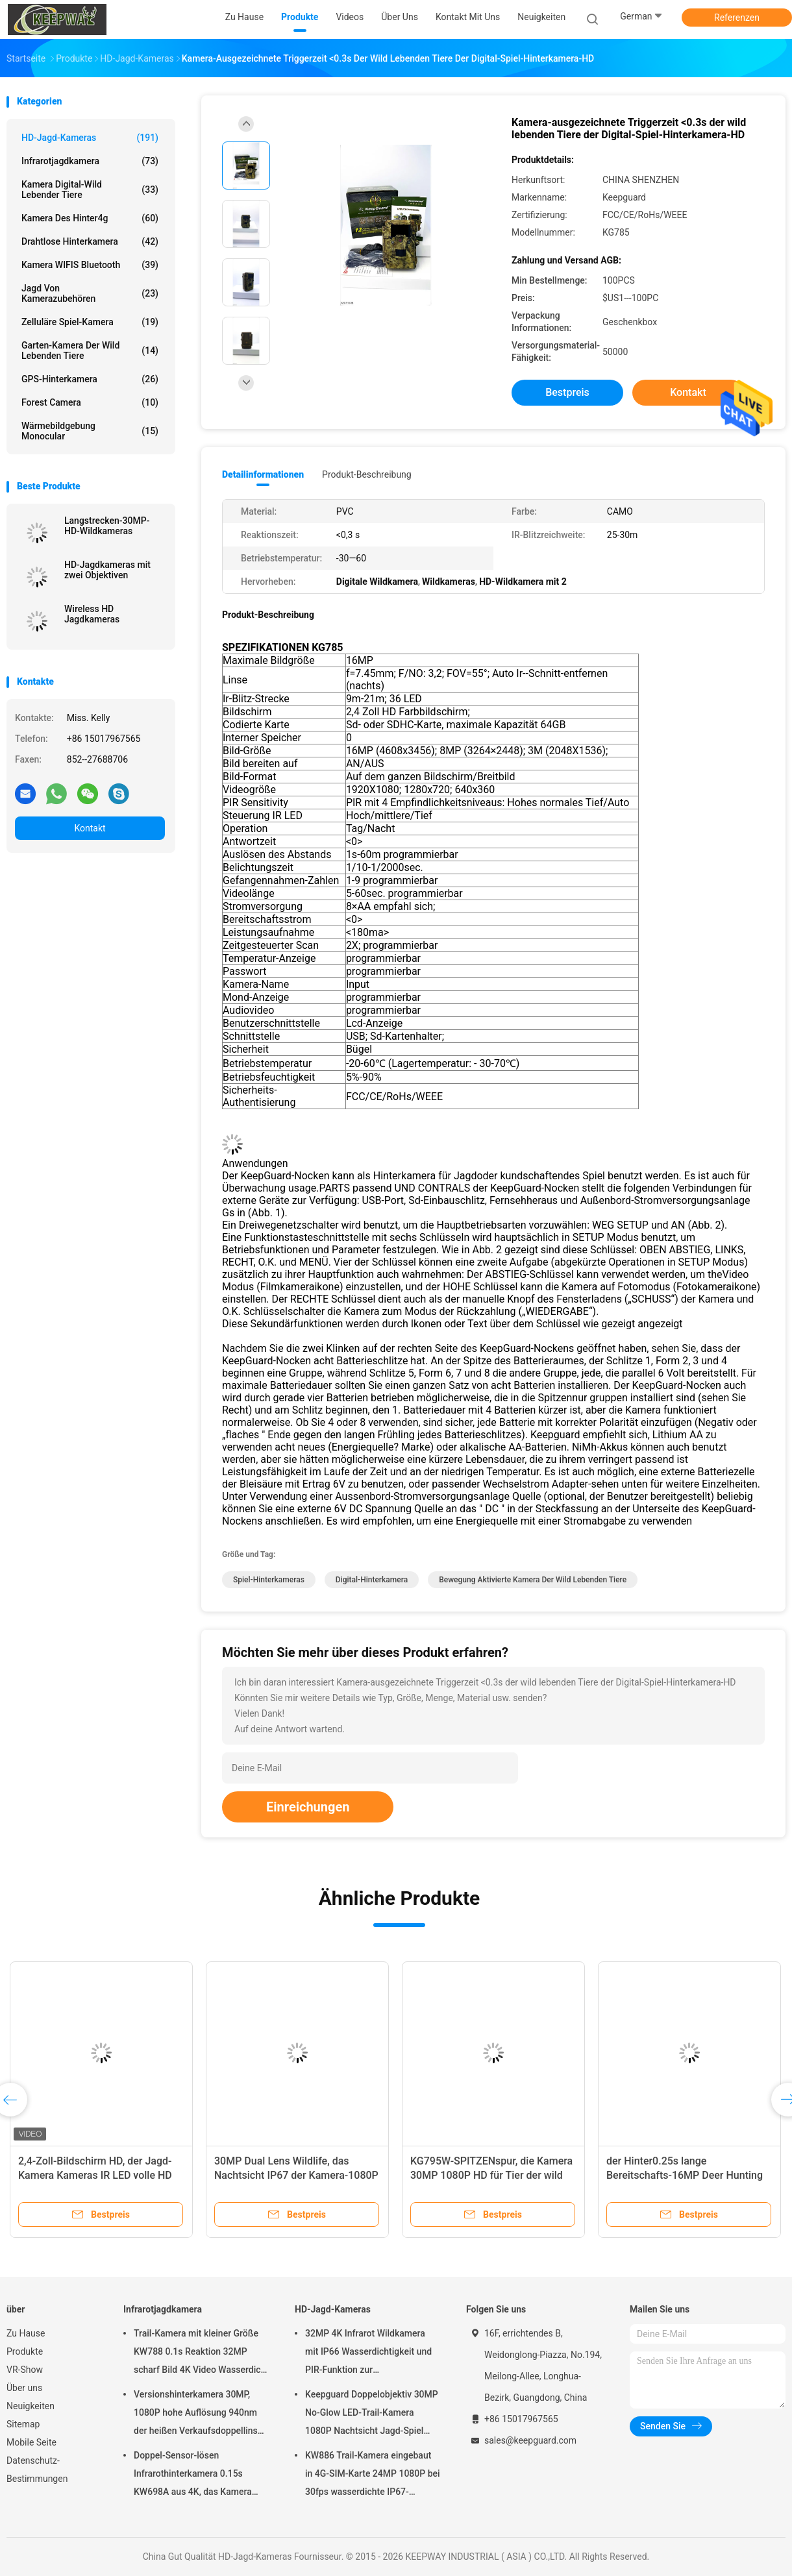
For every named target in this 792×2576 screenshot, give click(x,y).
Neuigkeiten (30, 2406)
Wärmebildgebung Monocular (89, 431)
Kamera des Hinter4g (89, 218)
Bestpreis (567, 392)
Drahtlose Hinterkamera (89, 241)
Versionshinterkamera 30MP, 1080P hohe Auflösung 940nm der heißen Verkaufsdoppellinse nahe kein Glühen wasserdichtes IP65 (199, 2414)
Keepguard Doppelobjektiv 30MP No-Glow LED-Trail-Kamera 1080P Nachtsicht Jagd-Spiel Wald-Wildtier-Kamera (371, 2414)
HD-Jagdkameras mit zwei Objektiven (107, 569)
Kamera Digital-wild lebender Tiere (89, 189)
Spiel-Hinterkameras (268, 1579)
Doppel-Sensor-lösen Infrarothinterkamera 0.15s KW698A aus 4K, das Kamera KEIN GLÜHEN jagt (193, 2475)
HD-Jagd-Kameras (89, 137)
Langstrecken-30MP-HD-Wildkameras (106, 525)
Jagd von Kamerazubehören (89, 293)
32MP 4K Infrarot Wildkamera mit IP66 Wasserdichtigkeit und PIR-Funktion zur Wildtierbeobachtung (368, 2353)
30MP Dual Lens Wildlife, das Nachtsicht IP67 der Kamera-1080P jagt (296, 2175)
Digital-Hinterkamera (372, 1579)
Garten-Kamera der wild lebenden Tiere (89, 350)
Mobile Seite (31, 2442)
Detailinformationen (263, 474)
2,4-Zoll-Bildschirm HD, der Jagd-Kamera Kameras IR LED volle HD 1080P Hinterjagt (95, 2175)
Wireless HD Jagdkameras (91, 614)
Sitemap (23, 2424)
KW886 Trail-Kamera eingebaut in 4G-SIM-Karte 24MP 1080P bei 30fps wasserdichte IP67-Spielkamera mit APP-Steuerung (372, 2475)
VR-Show (24, 2369)
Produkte (24, 2351)
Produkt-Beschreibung (367, 474)
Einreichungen (307, 1807)
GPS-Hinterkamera (89, 379)
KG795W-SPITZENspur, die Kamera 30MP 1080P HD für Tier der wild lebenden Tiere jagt (491, 2175)
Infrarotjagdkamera (89, 160)
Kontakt (89, 828)
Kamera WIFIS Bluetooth (89, 264)
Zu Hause (25, 2333)
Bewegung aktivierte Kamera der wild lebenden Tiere (532, 1579)
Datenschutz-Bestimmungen (37, 2469)
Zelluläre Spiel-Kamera (89, 321)
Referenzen (737, 17)
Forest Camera (89, 402)
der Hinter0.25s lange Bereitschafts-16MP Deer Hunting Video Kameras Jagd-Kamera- (684, 2175)
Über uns (24, 2388)
